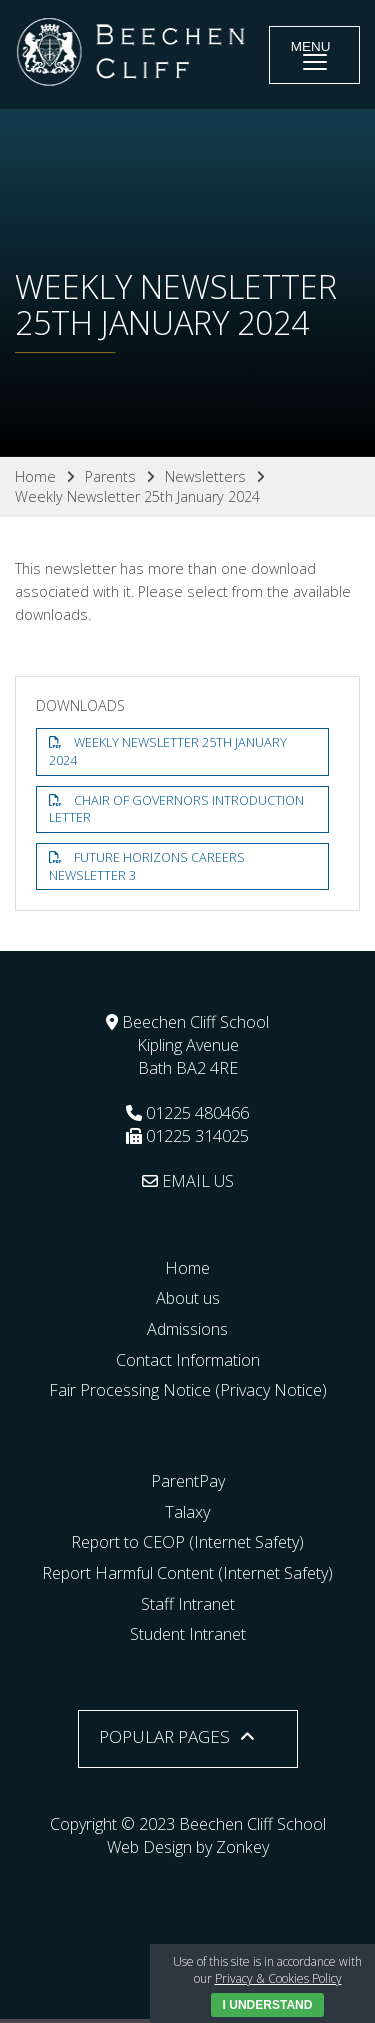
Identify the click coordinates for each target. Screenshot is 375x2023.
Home (187, 1268)
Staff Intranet (188, 1604)
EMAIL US (188, 1181)
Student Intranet (188, 1634)
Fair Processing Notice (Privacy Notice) (188, 1390)
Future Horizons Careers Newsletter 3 (147, 866)
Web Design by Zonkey (188, 1847)
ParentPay (188, 1481)
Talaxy (187, 1512)
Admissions (187, 1329)
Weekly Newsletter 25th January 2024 (168, 751)
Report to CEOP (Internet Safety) (187, 1542)
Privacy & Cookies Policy (278, 1978)
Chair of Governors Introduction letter (176, 809)
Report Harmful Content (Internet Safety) (187, 1573)
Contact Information (188, 1360)
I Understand (268, 2005)
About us (188, 1298)
